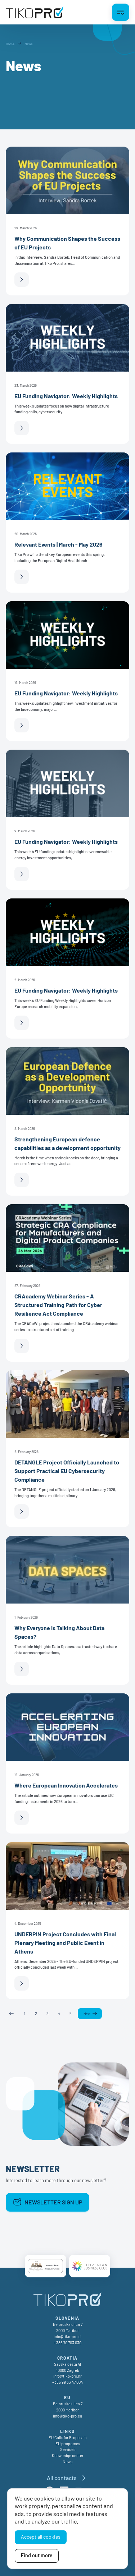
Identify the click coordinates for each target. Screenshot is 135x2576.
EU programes (67, 2443)
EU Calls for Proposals (67, 2437)
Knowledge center (68, 2455)
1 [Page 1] (24, 2013)
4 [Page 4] (59, 2013)
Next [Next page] (87, 2013)
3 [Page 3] (47, 2013)
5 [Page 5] (70, 2013)
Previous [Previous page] (11, 2013)
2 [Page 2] (36, 2013)
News (67, 2461)
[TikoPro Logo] (34, 12)
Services (67, 2449)
